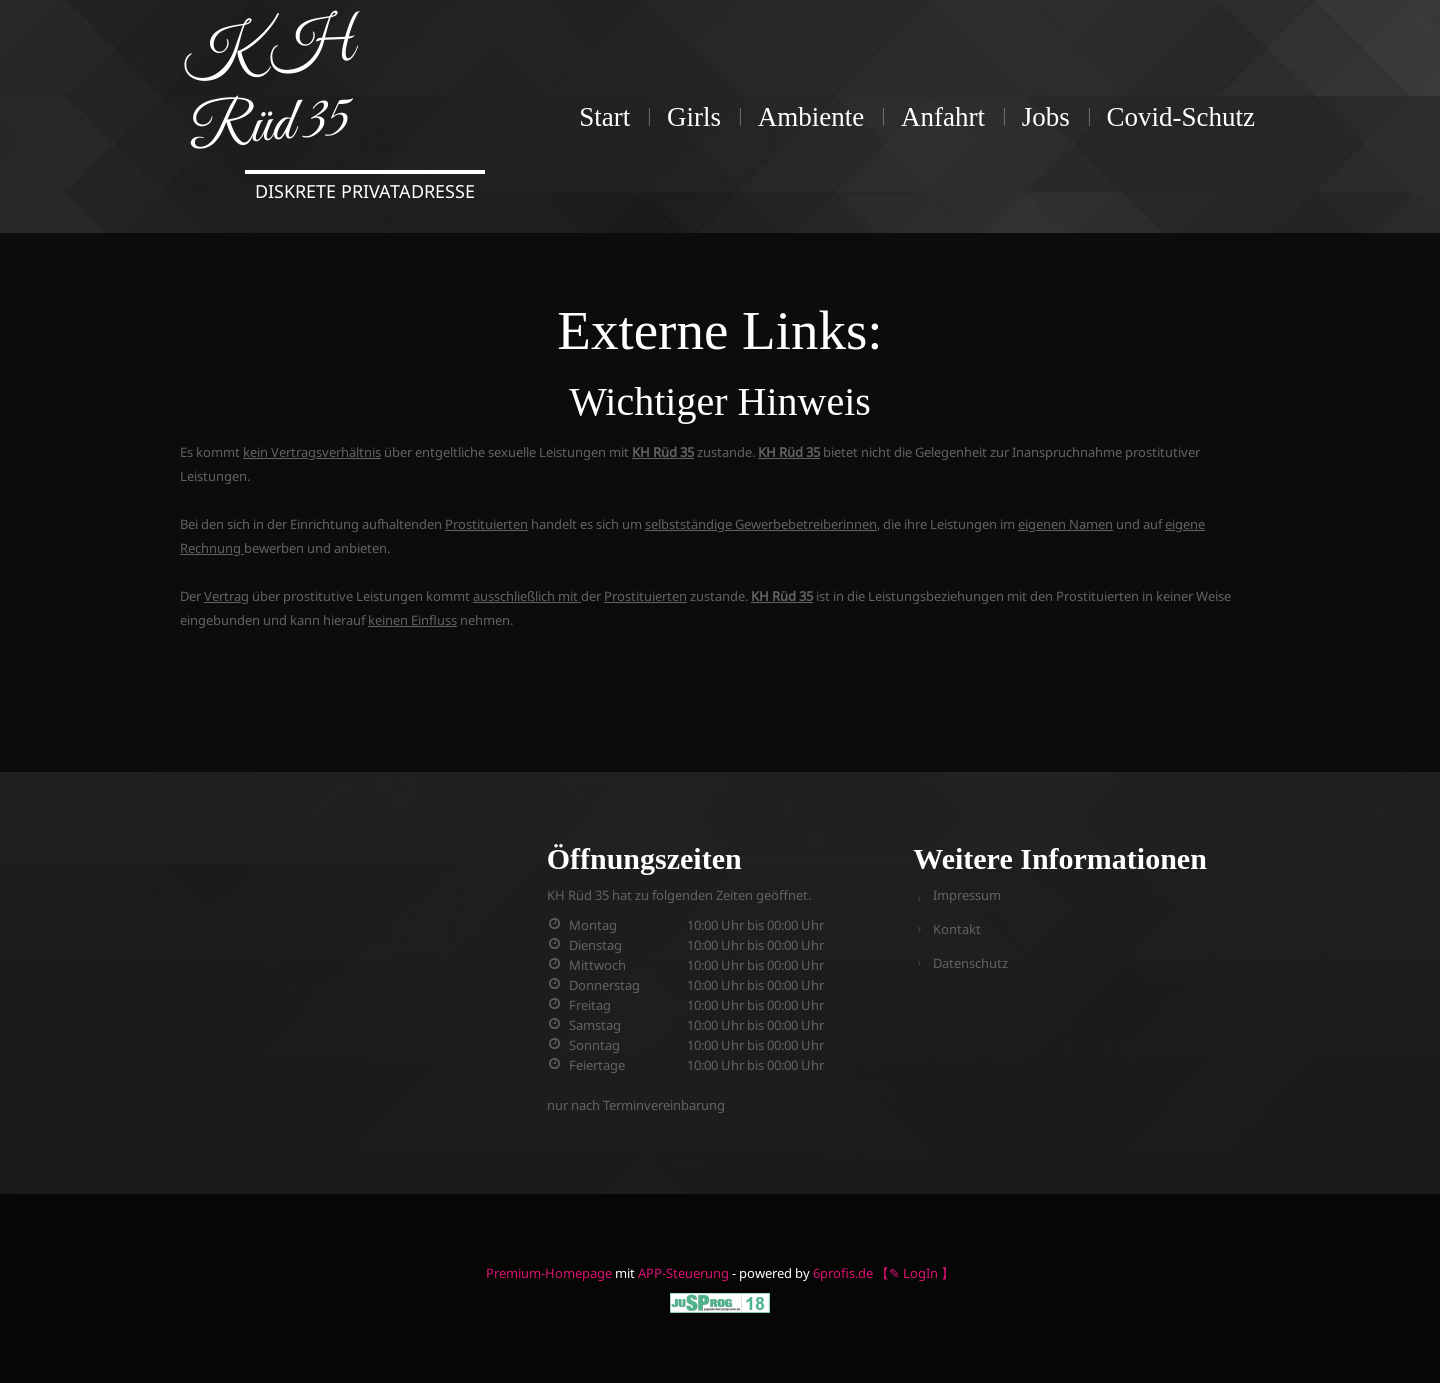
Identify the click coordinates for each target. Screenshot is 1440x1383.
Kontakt (957, 929)
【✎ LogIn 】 (915, 1273)
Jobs (1046, 117)
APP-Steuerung (683, 1273)
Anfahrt (943, 117)
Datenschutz (970, 963)
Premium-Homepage (549, 1273)
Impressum (967, 895)
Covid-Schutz (1181, 117)
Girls (694, 117)
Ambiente (811, 117)
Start (604, 117)
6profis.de (843, 1273)
